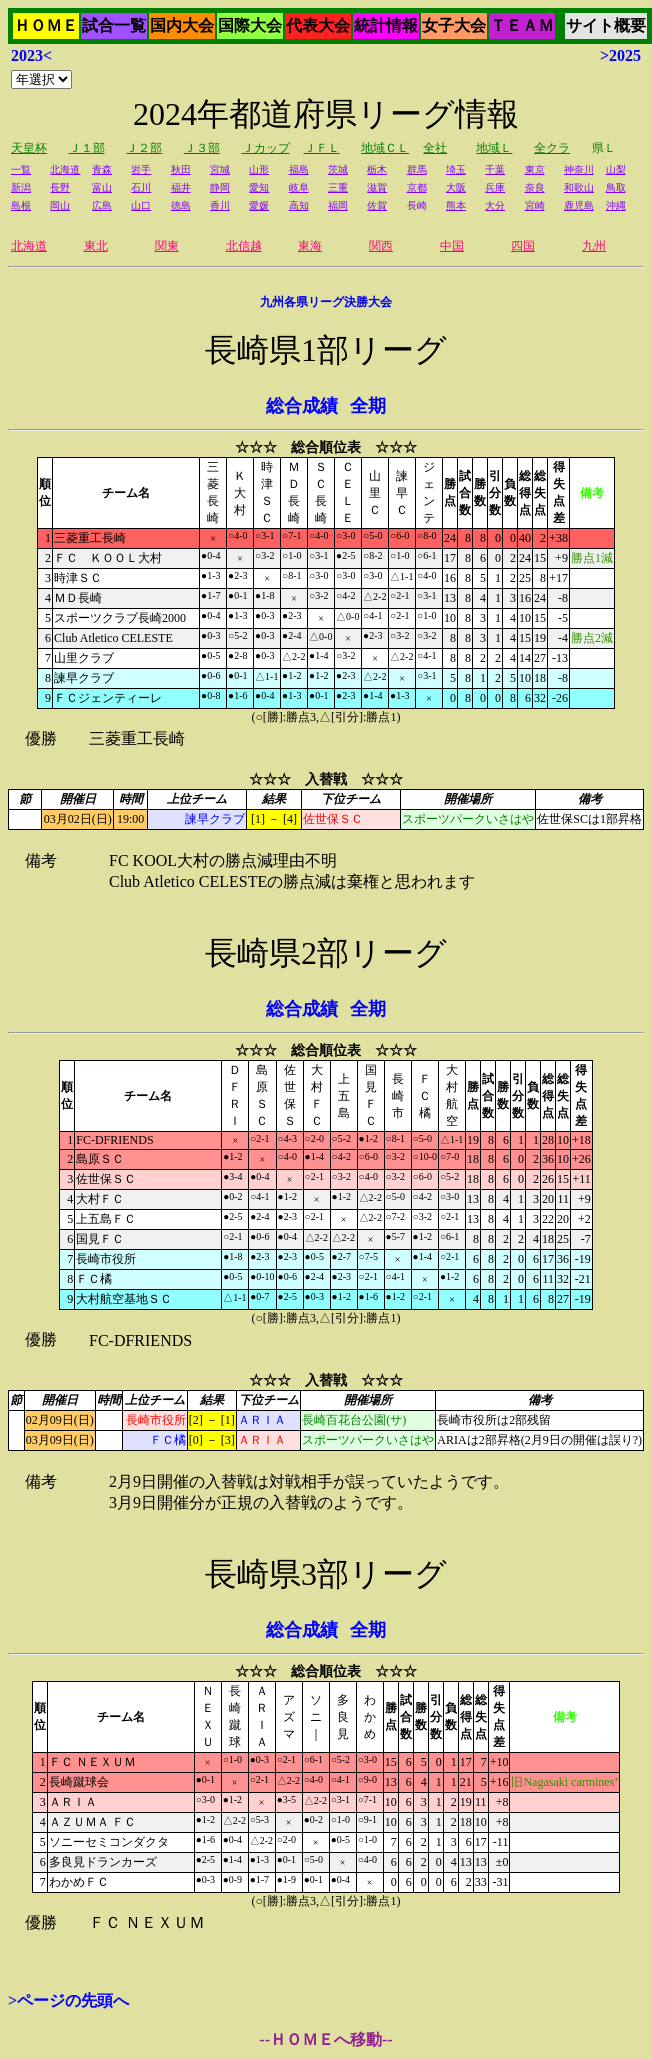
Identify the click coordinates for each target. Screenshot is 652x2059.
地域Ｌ (494, 148)
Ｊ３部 (202, 148)
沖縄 (616, 205)
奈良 (535, 187)
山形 (259, 169)
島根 (21, 205)
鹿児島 (579, 205)
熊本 (456, 205)
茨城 (338, 169)
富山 (102, 187)
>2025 (620, 55)
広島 (102, 205)
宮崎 (535, 205)
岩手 (141, 169)
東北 (96, 246)
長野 (60, 187)
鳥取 (616, 187)
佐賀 (377, 205)
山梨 (616, 169)
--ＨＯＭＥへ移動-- (325, 2039)
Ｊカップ (266, 148)
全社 (435, 148)
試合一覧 (114, 25)
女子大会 (454, 25)
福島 (299, 169)
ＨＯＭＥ (46, 25)
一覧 (21, 169)
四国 (523, 246)
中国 (452, 246)
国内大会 (182, 25)
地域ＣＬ (385, 148)
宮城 (220, 169)
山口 (141, 205)
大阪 (456, 187)
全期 (368, 406)
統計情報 (386, 25)
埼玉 (456, 169)
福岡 (338, 205)
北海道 (65, 169)
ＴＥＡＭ (522, 25)
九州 (594, 246)
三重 (338, 187)
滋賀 (377, 187)
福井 (181, 187)
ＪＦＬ (322, 148)
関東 (167, 246)
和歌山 (579, 187)
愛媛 (259, 205)
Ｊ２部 (144, 148)
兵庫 (495, 187)
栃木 (377, 169)
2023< (31, 55)
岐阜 (299, 187)
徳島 (181, 205)
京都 (417, 187)
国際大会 (250, 25)
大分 (495, 205)
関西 (381, 246)
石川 (141, 187)
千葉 (495, 169)
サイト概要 (606, 25)
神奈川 (579, 169)
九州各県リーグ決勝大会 (326, 302)
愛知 (259, 187)
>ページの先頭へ (68, 2000)
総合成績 (302, 406)
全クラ (552, 148)
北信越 (244, 246)
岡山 (60, 205)
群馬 (417, 169)
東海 (310, 246)
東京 (535, 169)
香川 (220, 205)
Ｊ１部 (87, 148)
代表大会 (318, 25)
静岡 (220, 187)
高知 (299, 205)
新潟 (21, 187)
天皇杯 (29, 148)
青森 (102, 169)
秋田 (181, 169)
